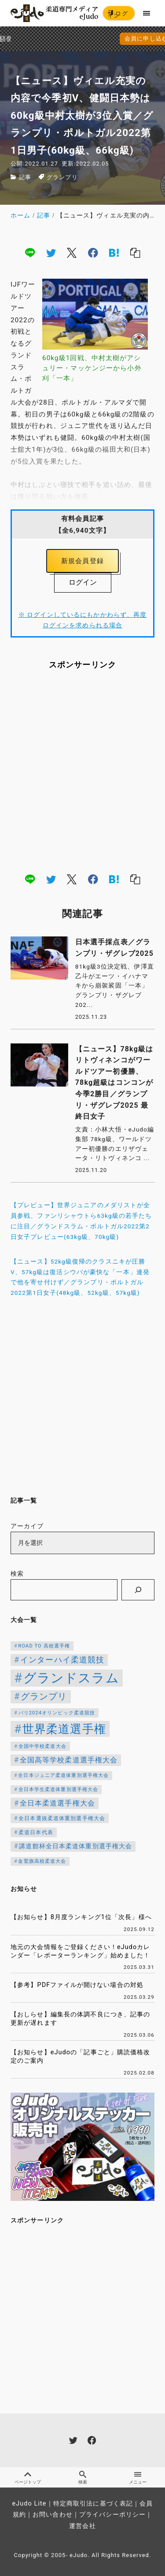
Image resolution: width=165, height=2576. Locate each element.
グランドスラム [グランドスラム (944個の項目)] (71, 1677)
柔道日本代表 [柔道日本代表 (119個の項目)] (35, 1832)
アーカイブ (27, 1526)
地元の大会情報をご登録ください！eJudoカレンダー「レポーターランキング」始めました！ (80, 1951)
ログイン (117, 14)
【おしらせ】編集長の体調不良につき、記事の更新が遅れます (80, 2019)
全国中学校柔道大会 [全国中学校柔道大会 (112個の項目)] (42, 1746)
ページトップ (27, 2477)
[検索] (137, 1589)
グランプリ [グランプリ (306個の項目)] (44, 1697)
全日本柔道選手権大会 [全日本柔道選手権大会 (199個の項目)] (57, 1803)
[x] (72, 252)
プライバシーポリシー (112, 2514)
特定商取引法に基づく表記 (93, 2503)
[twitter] (51, 252)
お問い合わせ (53, 2514)
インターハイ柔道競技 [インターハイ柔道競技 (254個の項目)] (62, 1659)
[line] (30, 252)
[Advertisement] (82, 770)
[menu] (146, 13)
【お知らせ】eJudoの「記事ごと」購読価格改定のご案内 (80, 2056)
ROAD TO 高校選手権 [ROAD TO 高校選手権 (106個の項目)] (44, 1646)
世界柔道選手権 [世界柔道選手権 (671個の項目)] (64, 1729)
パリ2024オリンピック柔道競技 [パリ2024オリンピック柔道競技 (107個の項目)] (56, 1713)
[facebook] (93, 252)
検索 (17, 1573)
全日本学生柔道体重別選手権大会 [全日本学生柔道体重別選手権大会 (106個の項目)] (58, 1789)
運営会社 (82, 2526)
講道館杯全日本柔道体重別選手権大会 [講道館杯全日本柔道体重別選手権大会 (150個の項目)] (75, 1846)
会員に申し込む (84, 38)
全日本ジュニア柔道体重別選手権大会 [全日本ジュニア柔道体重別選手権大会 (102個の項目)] (63, 1775)
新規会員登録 (82, 561)
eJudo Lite (29, 2503)
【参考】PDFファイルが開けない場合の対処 (77, 1985)
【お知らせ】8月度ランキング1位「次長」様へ (81, 1917)
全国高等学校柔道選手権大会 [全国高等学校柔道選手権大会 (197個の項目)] (69, 1760)
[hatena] (114, 252)
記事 (25, 177)
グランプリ (62, 177)
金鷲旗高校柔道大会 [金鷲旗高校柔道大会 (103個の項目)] (42, 1861)
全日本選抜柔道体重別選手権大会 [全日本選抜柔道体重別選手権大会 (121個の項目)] (61, 1818)
